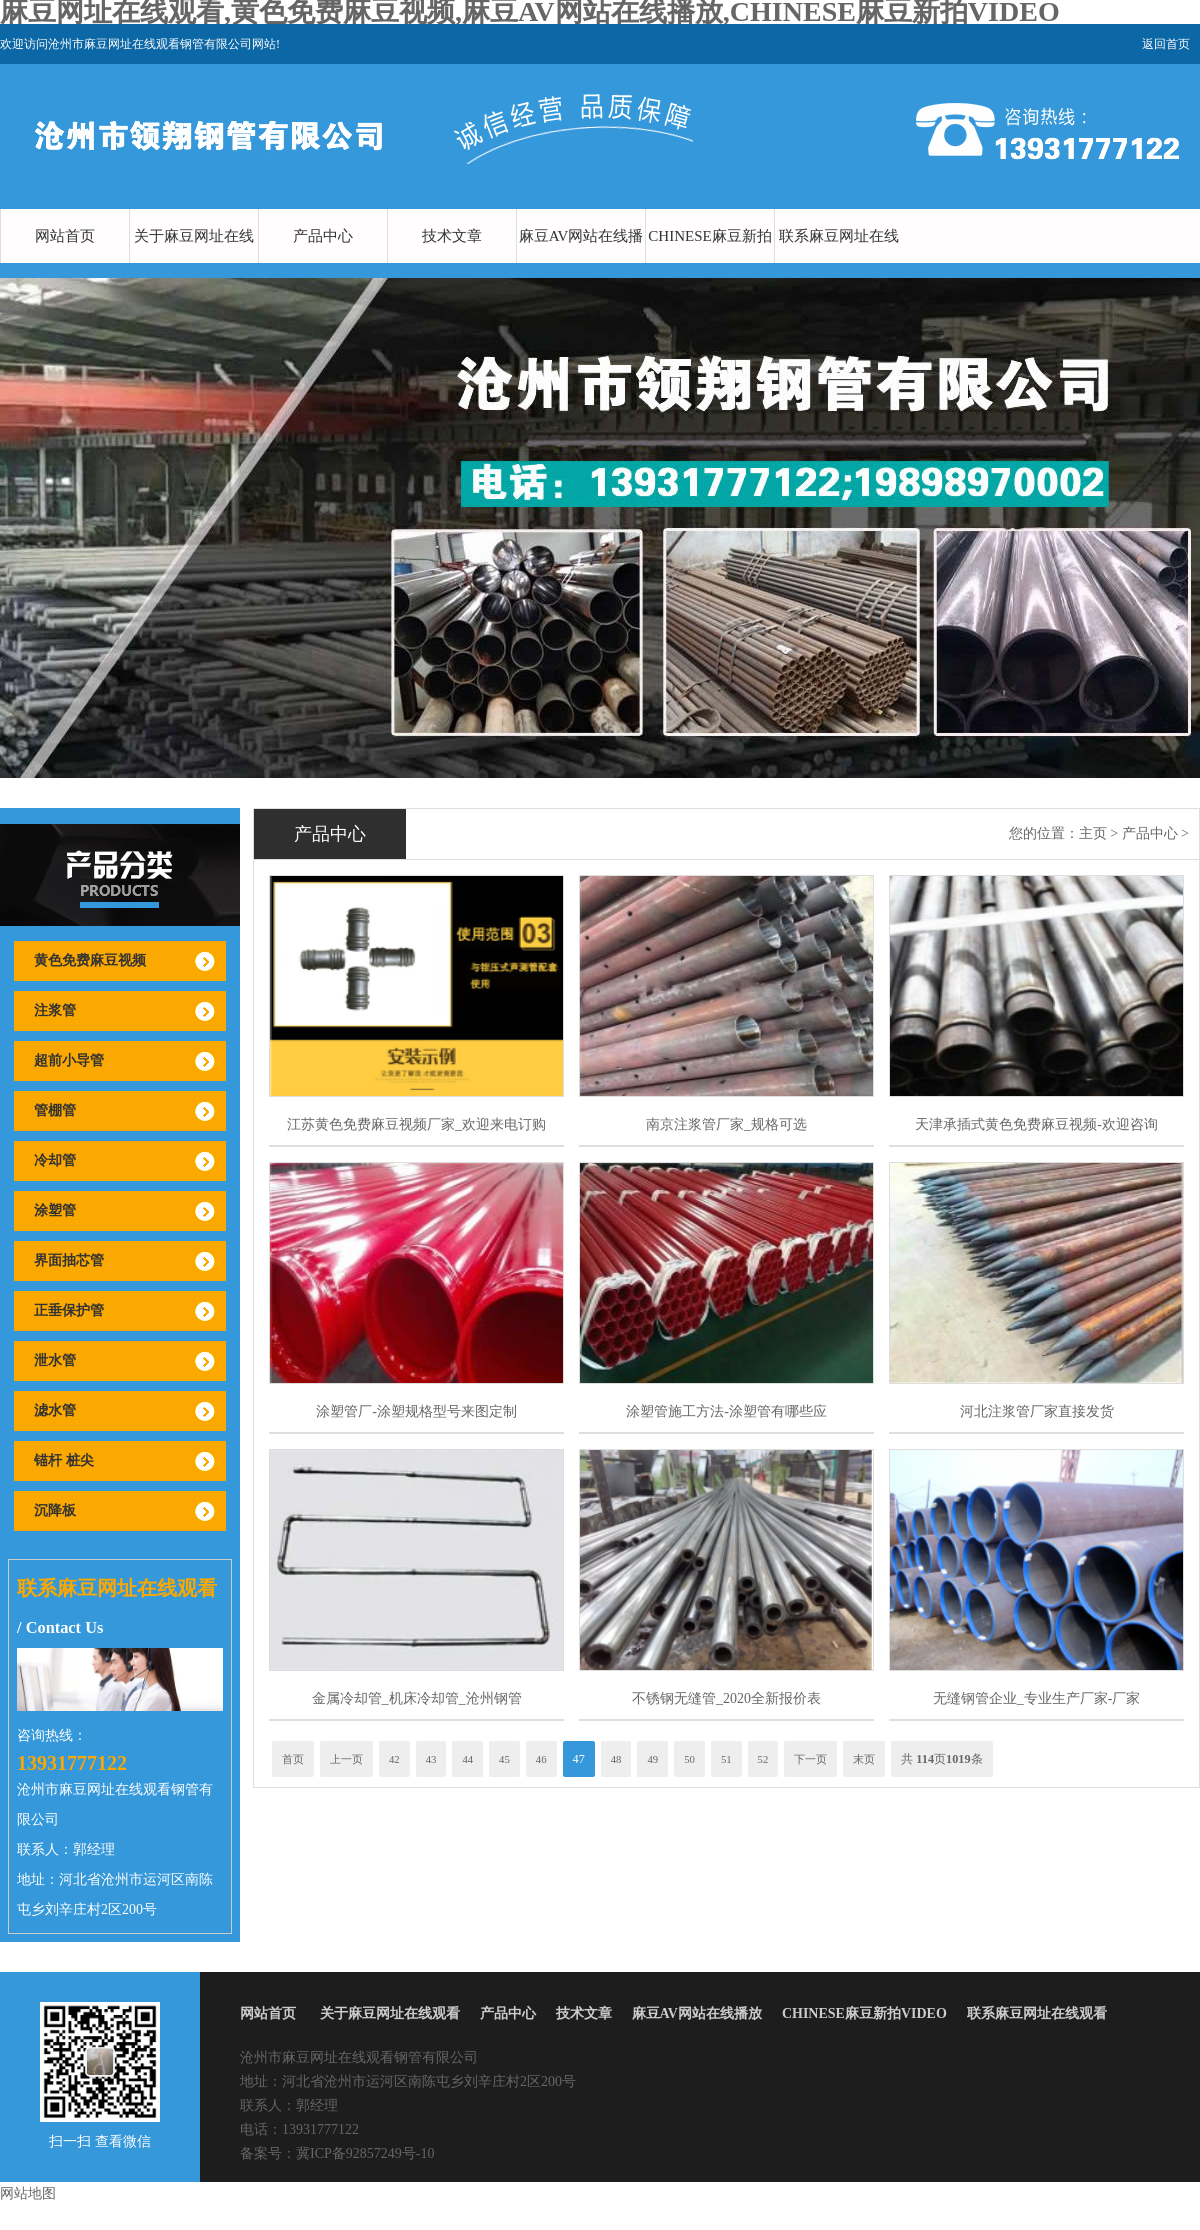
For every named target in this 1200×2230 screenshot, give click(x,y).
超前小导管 (69, 1060)
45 (504, 1759)
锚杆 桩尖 (64, 1460)
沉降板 (55, 1510)
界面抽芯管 (69, 1260)
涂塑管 (55, 1210)
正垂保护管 (69, 1310)
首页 (293, 1759)
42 (394, 1759)
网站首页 (65, 236)
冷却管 (55, 1160)
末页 (864, 1759)
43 (431, 1759)
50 (689, 1759)
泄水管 (55, 1360)
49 (652, 1759)
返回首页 (1166, 44)
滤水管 (55, 1410)
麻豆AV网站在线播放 (581, 263)
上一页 (346, 1759)
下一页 (810, 1759)
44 (467, 1759)
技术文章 (452, 236)
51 (726, 1759)
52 (763, 1759)
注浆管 (55, 1010)
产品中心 (323, 236)
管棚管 (55, 1110)
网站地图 (28, 2193)
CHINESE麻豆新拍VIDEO (709, 263)
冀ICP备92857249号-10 (365, 2153)
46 (541, 1759)
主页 (1093, 833)
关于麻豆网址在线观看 (194, 263)
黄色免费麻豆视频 (90, 960)
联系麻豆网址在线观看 (839, 263)
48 (616, 1759)
